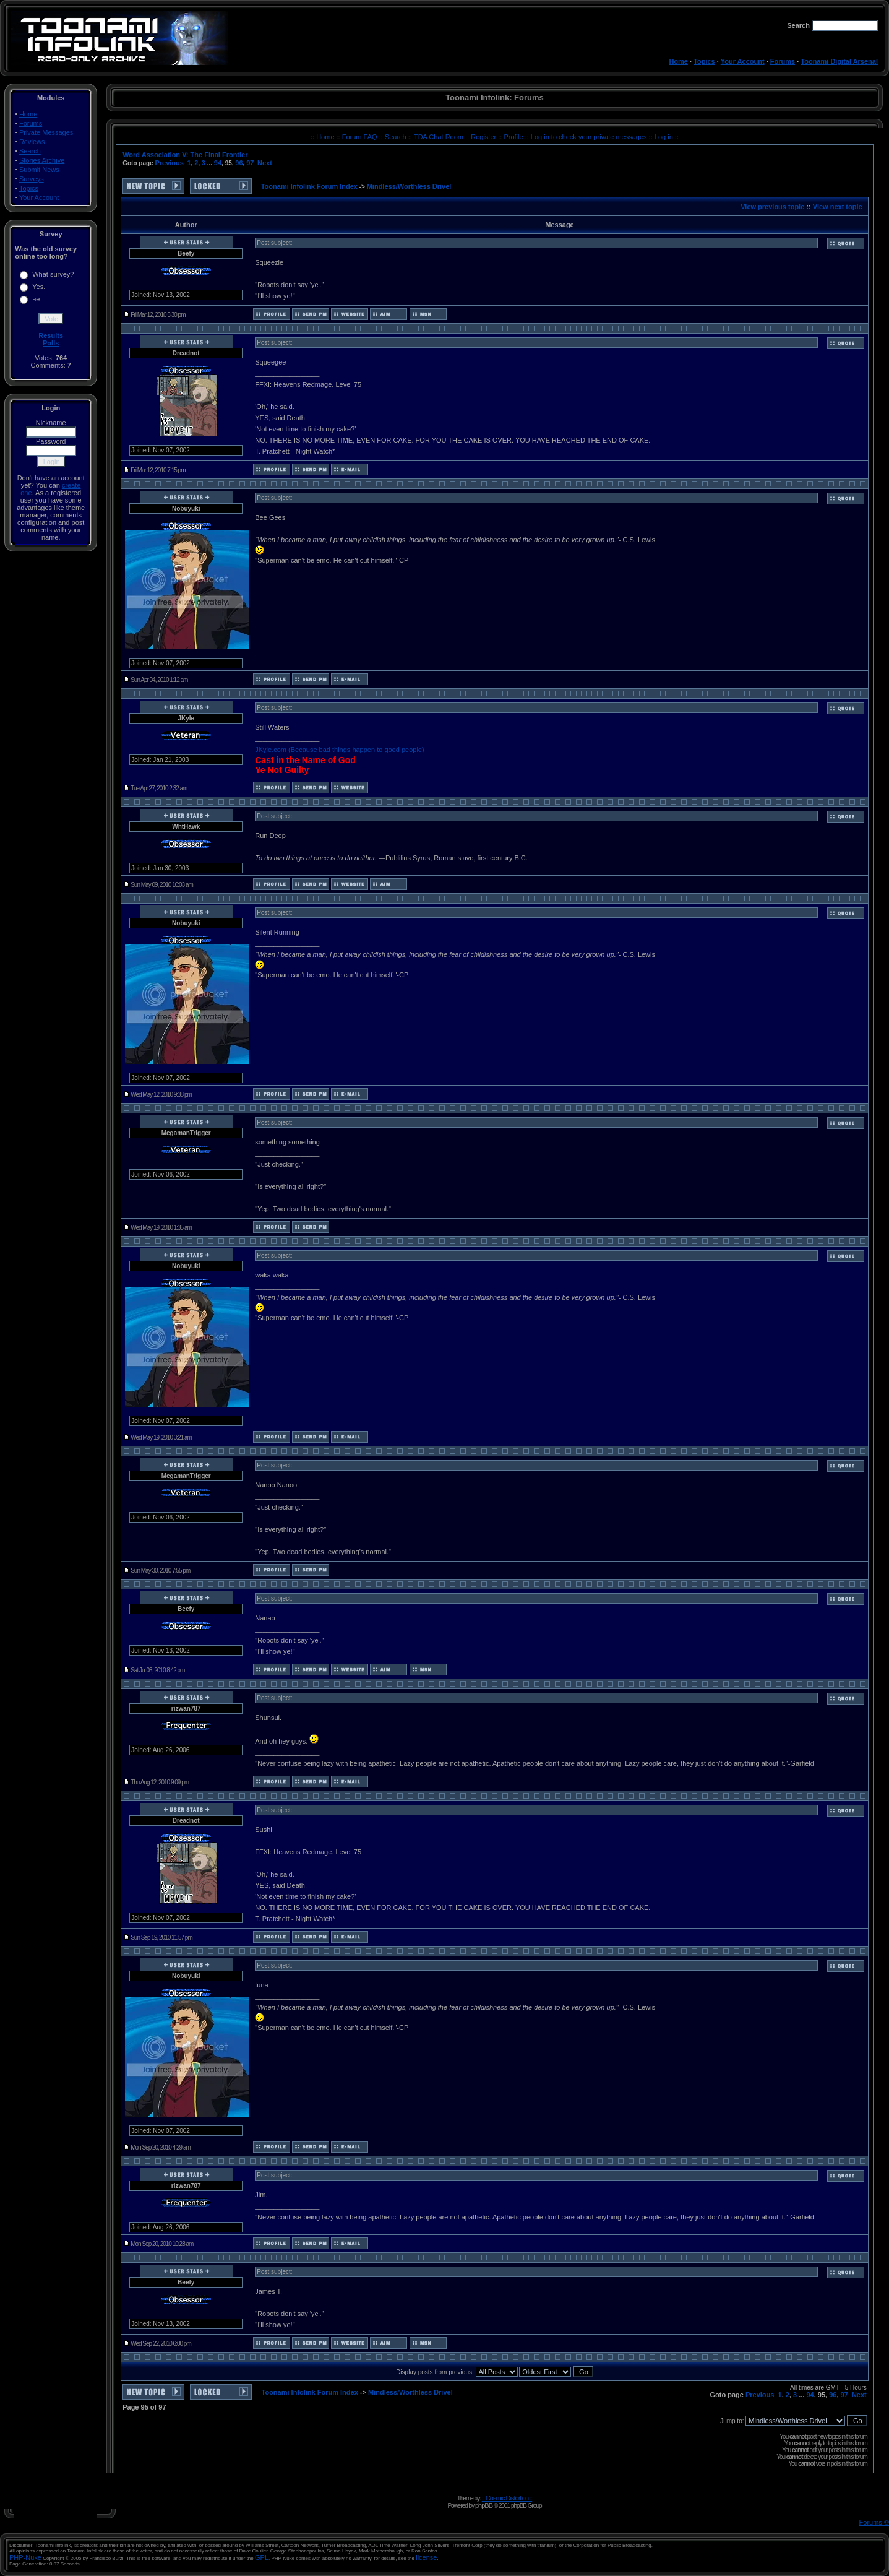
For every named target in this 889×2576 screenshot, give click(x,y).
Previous (169, 162)
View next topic (837, 206)
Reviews (32, 141)
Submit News (39, 169)
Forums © (874, 2522)
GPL (261, 2557)
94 (217, 162)
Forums (782, 61)
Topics (704, 61)
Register (484, 136)
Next (264, 162)
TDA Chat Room (439, 136)
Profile (514, 136)
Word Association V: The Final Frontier (184, 154)
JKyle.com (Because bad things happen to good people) (339, 749)
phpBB (483, 2505)
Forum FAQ (360, 136)
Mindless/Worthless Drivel (409, 186)
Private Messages (46, 132)
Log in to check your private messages (590, 136)
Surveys (31, 179)
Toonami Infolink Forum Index (309, 186)
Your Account (743, 61)
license (426, 2557)
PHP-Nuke (25, 2557)
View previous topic (772, 206)
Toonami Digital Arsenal (839, 61)
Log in (664, 136)
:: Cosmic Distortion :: (507, 2498)
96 (239, 162)
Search (30, 151)
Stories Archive (41, 160)
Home (678, 61)
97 (250, 162)
